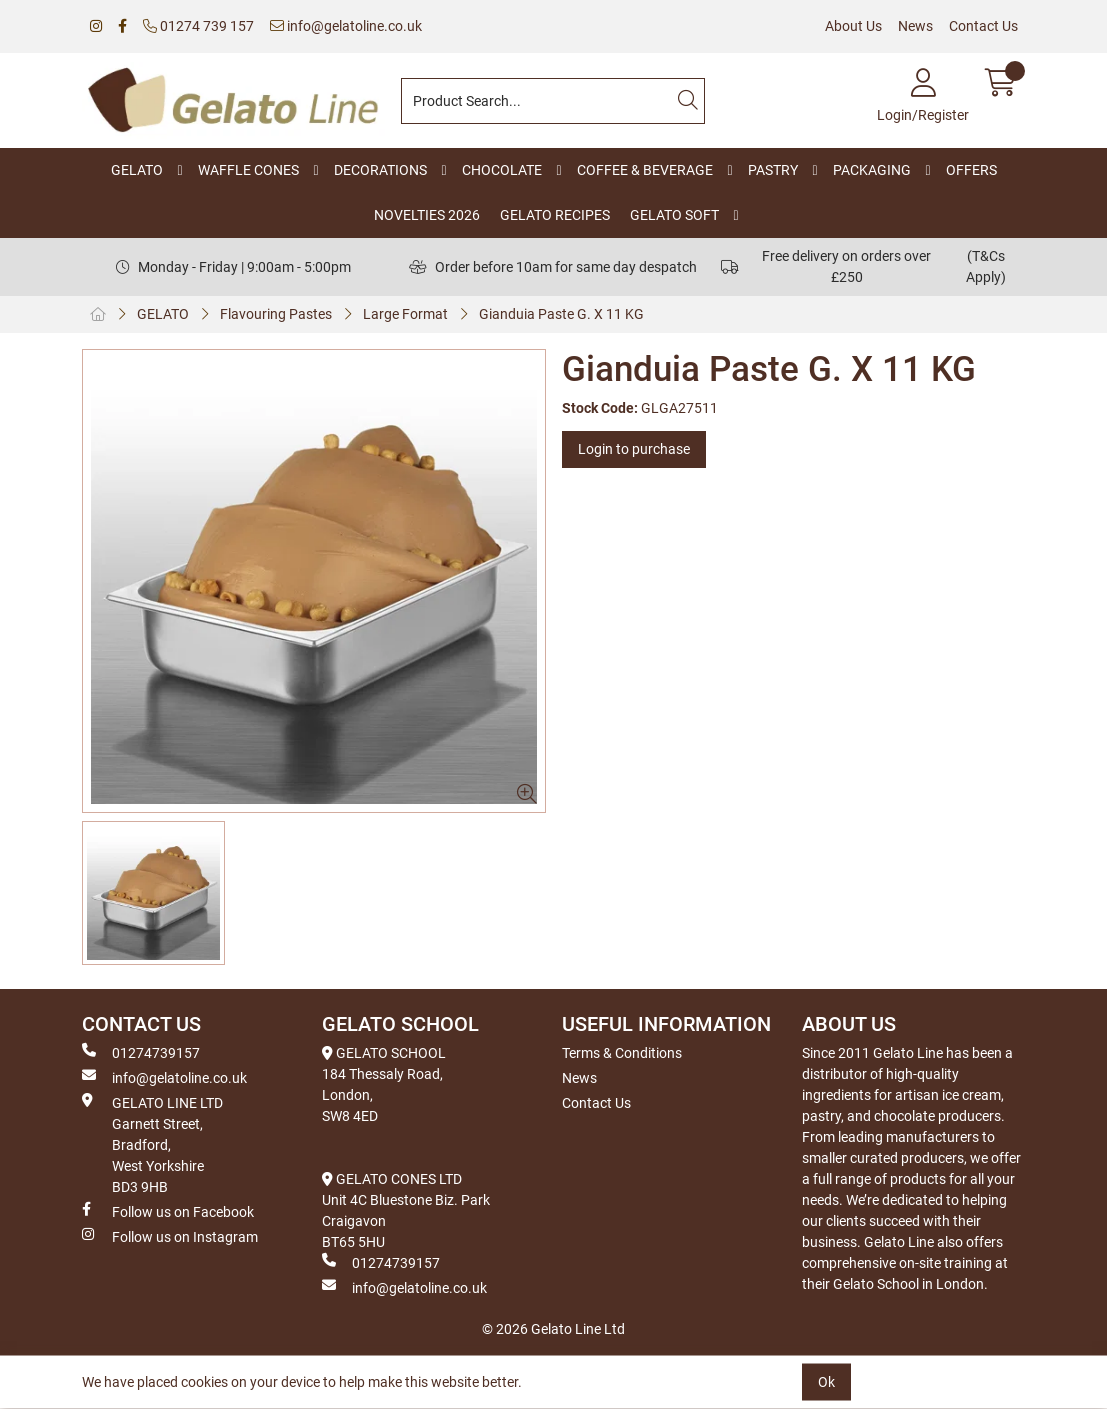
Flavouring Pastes (276, 314)
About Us (853, 26)
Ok (826, 1382)
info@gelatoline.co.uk (346, 26)
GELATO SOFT (674, 215)
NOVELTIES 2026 (427, 215)
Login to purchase (634, 449)
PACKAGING (872, 170)
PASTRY (773, 170)
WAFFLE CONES (248, 170)
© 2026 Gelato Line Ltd (553, 1329)
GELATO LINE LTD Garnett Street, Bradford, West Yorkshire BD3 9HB (152, 1144)
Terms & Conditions (622, 1053)
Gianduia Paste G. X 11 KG (561, 314)
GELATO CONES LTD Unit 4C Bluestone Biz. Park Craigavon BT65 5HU (406, 1210)
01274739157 (141, 1052)
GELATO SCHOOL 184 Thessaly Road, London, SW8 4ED (384, 1084)
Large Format (405, 314)
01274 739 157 (198, 26)
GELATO (137, 170)
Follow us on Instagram (170, 1236)
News (915, 26)
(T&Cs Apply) (986, 266)
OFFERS (971, 170)
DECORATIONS (380, 170)
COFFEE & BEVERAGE (645, 170)
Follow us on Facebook (168, 1211)
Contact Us (983, 26)
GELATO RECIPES (555, 215)
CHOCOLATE (502, 170)
